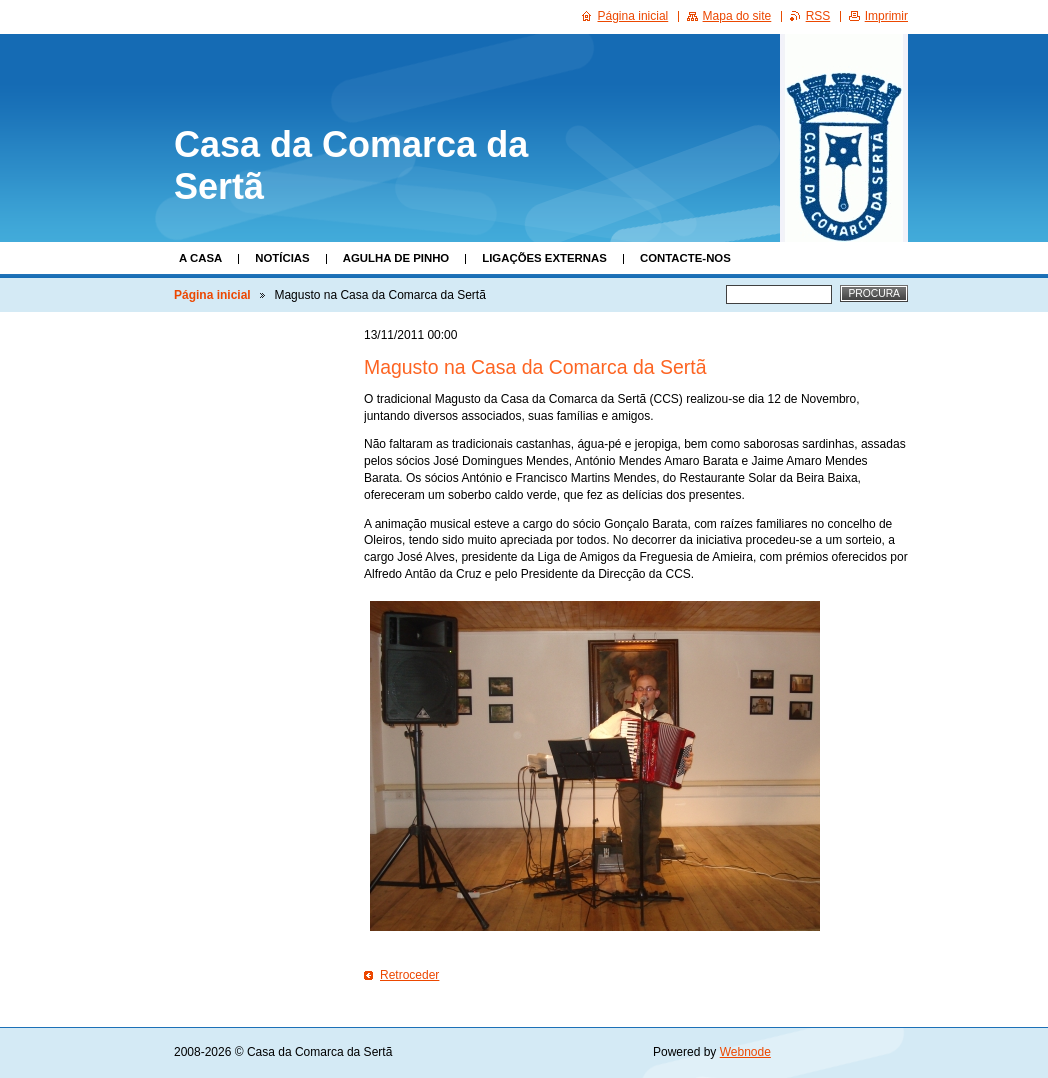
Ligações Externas (544, 258)
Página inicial (212, 295)
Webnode (745, 1052)
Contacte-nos (685, 258)
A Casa (200, 258)
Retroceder (409, 975)
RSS (818, 16)
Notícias (282, 258)
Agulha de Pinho (396, 258)
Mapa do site (737, 16)
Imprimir (886, 16)
